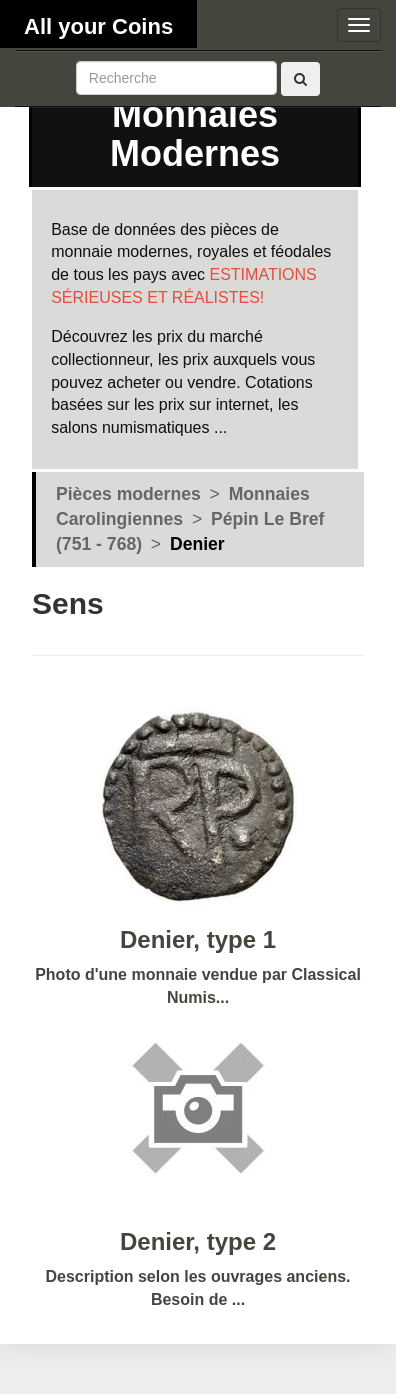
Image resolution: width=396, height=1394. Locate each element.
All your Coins (98, 26)
